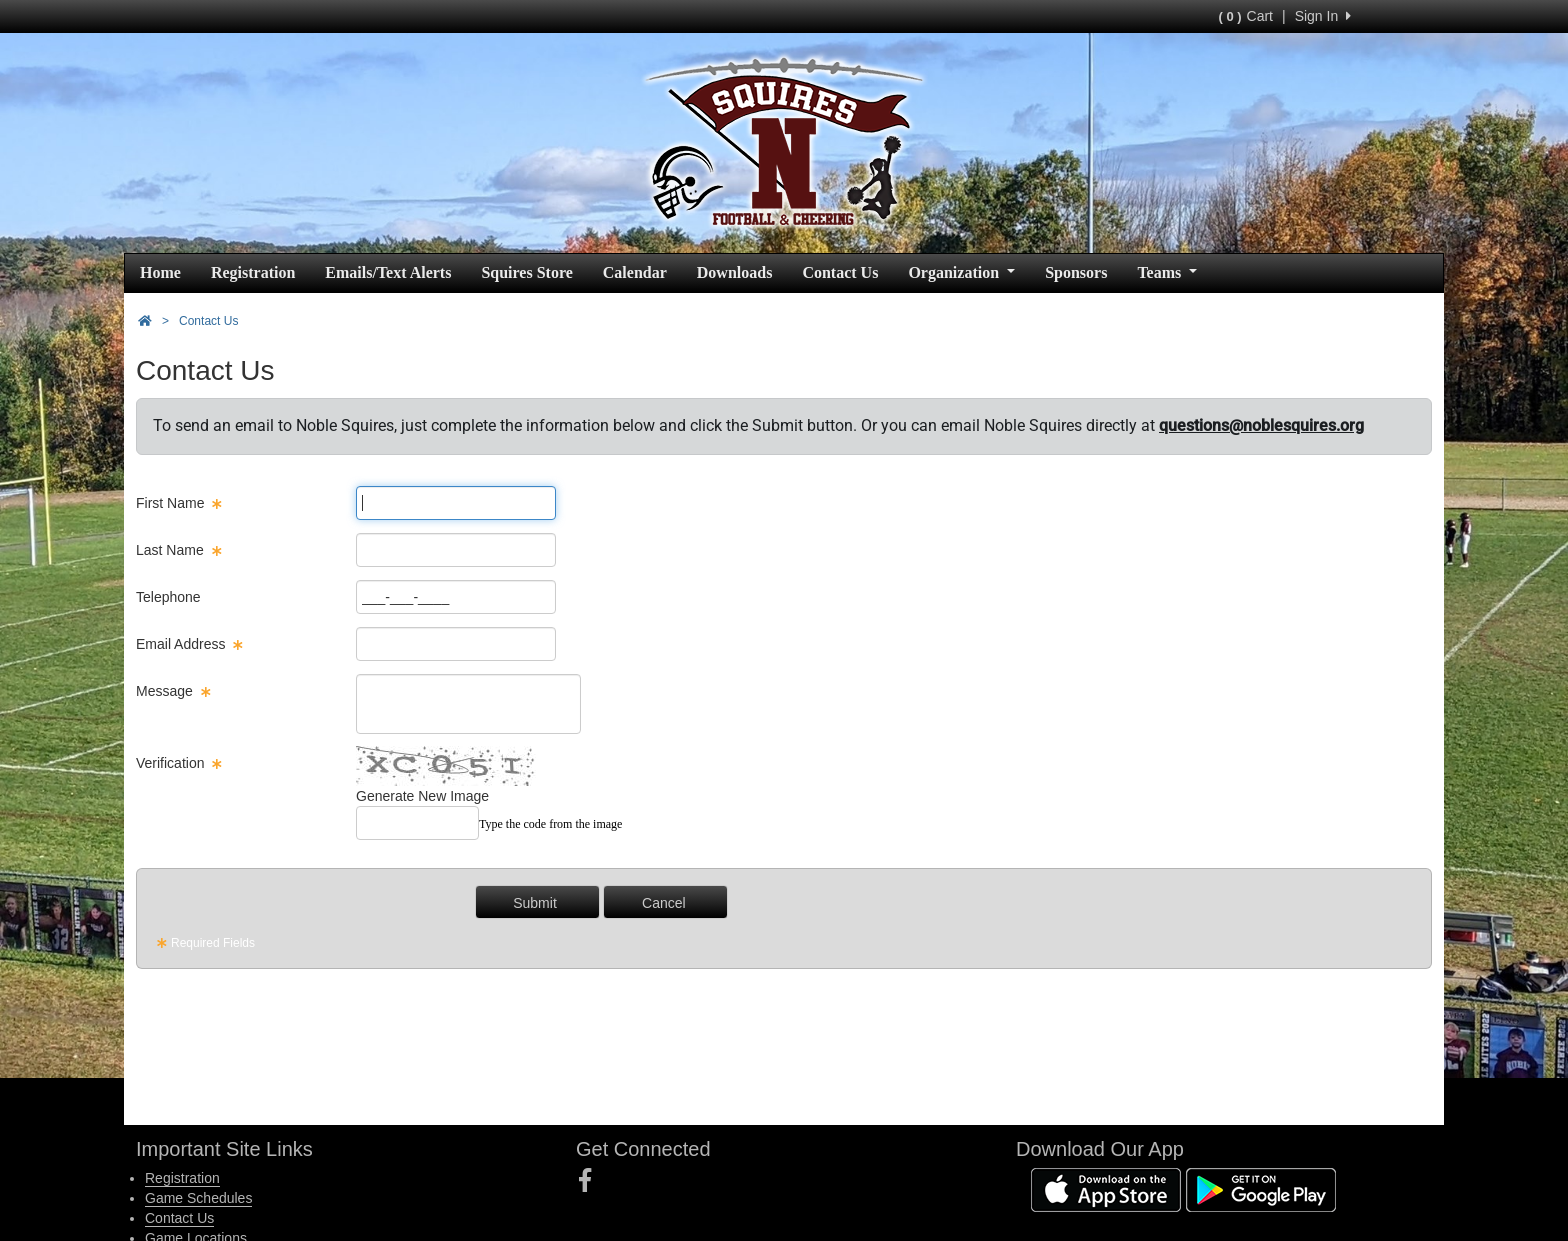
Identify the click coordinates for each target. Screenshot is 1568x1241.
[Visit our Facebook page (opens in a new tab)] (592, 1181)
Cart (1246, 16)
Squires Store (526, 272)
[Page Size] (456, 503)
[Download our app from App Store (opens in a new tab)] (1106, 1189)
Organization (961, 272)
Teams (1167, 272)
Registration (253, 272)
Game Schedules (198, 1198)
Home (160, 272)
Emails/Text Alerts (388, 272)
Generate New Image (422, 796)
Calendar (635, 272)
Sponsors (1076, 272)
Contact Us (840, 272)
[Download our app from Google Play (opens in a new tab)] (1261, 1189)
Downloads (735, 272)
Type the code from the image (550, 824)
